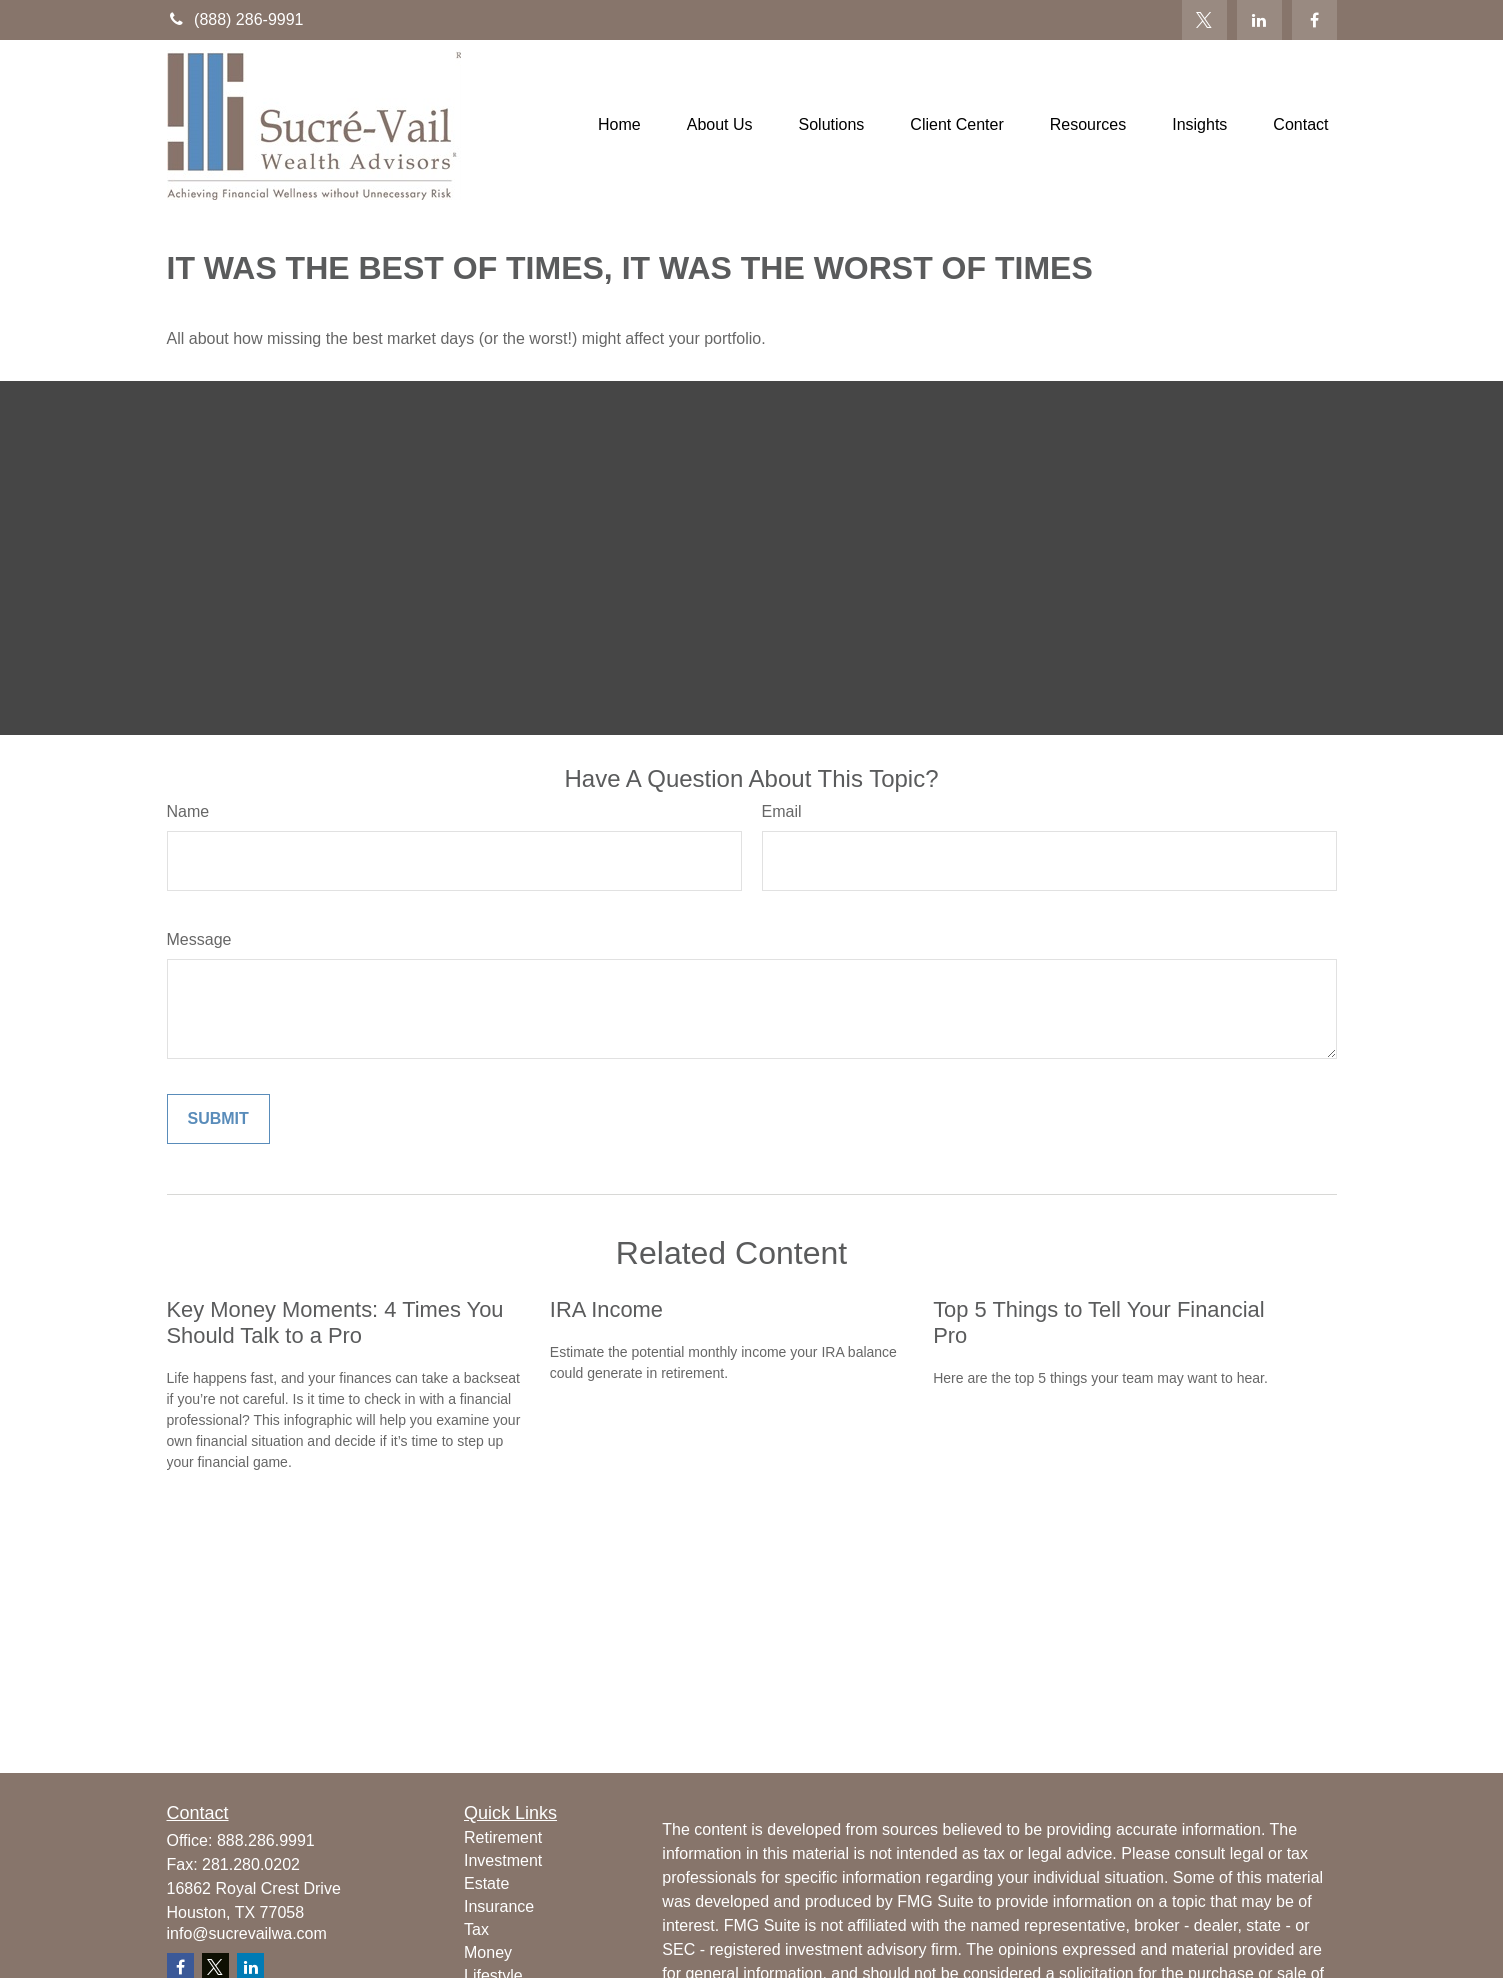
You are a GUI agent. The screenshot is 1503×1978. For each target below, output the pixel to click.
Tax (476, 1929)
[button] (619, 125)
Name (188, 811)
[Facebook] (1314, 20)
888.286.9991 (266, 1840)
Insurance (499, 1906)
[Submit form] (218, 1119)
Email (782, 811)
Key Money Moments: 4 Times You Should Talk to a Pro (335, 1322)
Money (488, 1952)
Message (199, 939)
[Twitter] (1204, 20)
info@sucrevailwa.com (247, 1933)
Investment (503, 1860)
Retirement (503, 1837)
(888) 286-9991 (235, 19)
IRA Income (606, 1309)
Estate (486, 1883)
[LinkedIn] (1259, 20)
